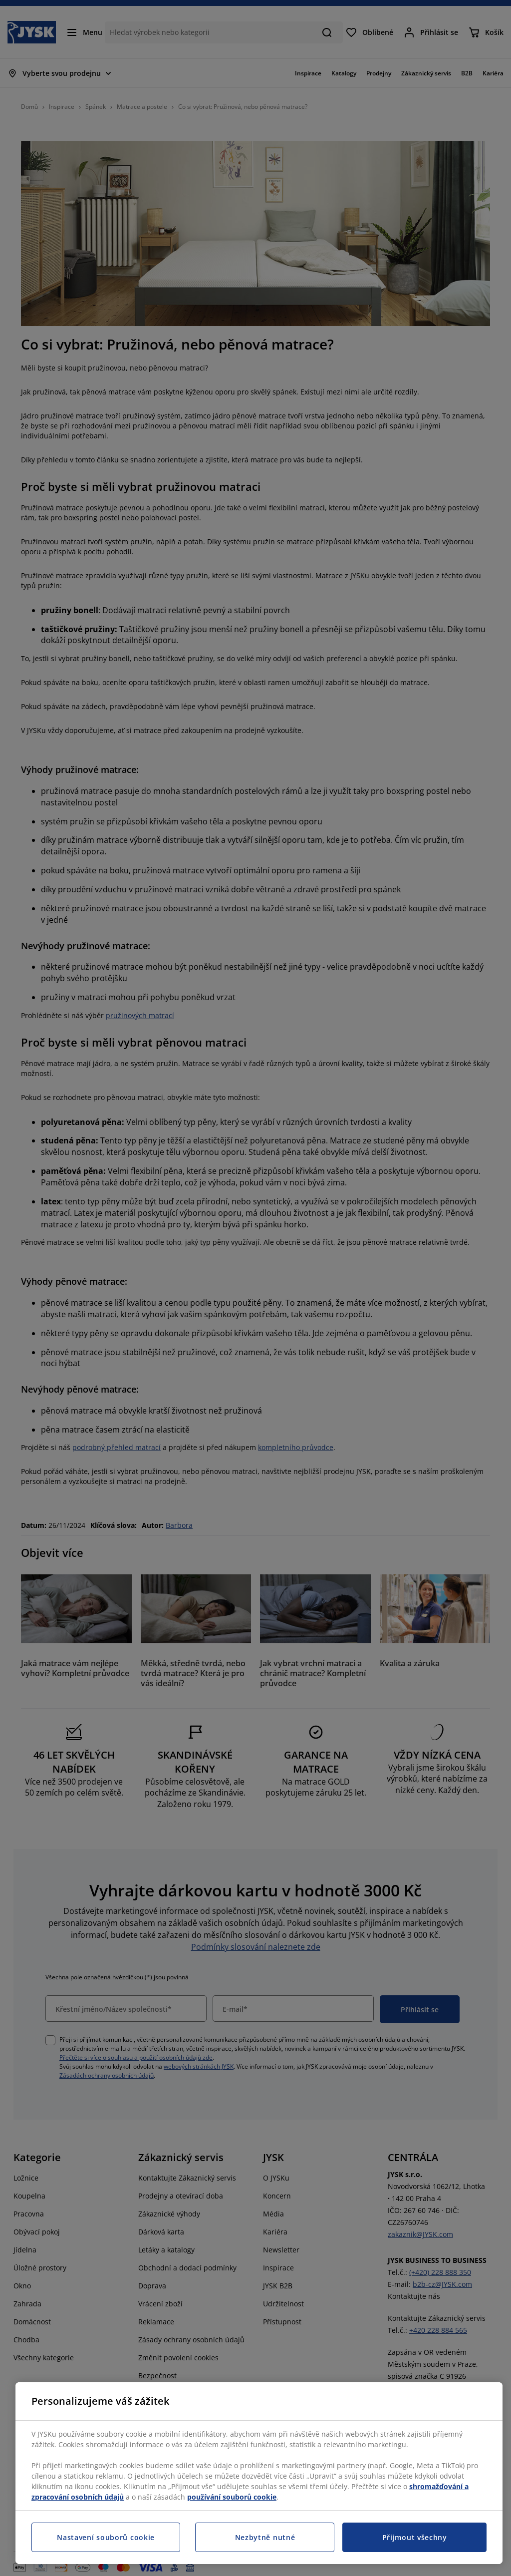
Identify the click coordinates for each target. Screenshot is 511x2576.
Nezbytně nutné (265, 2537)
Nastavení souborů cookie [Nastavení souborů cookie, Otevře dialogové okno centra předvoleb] (106, 2537)
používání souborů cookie (231, 2497)
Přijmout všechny (414, 2537)
